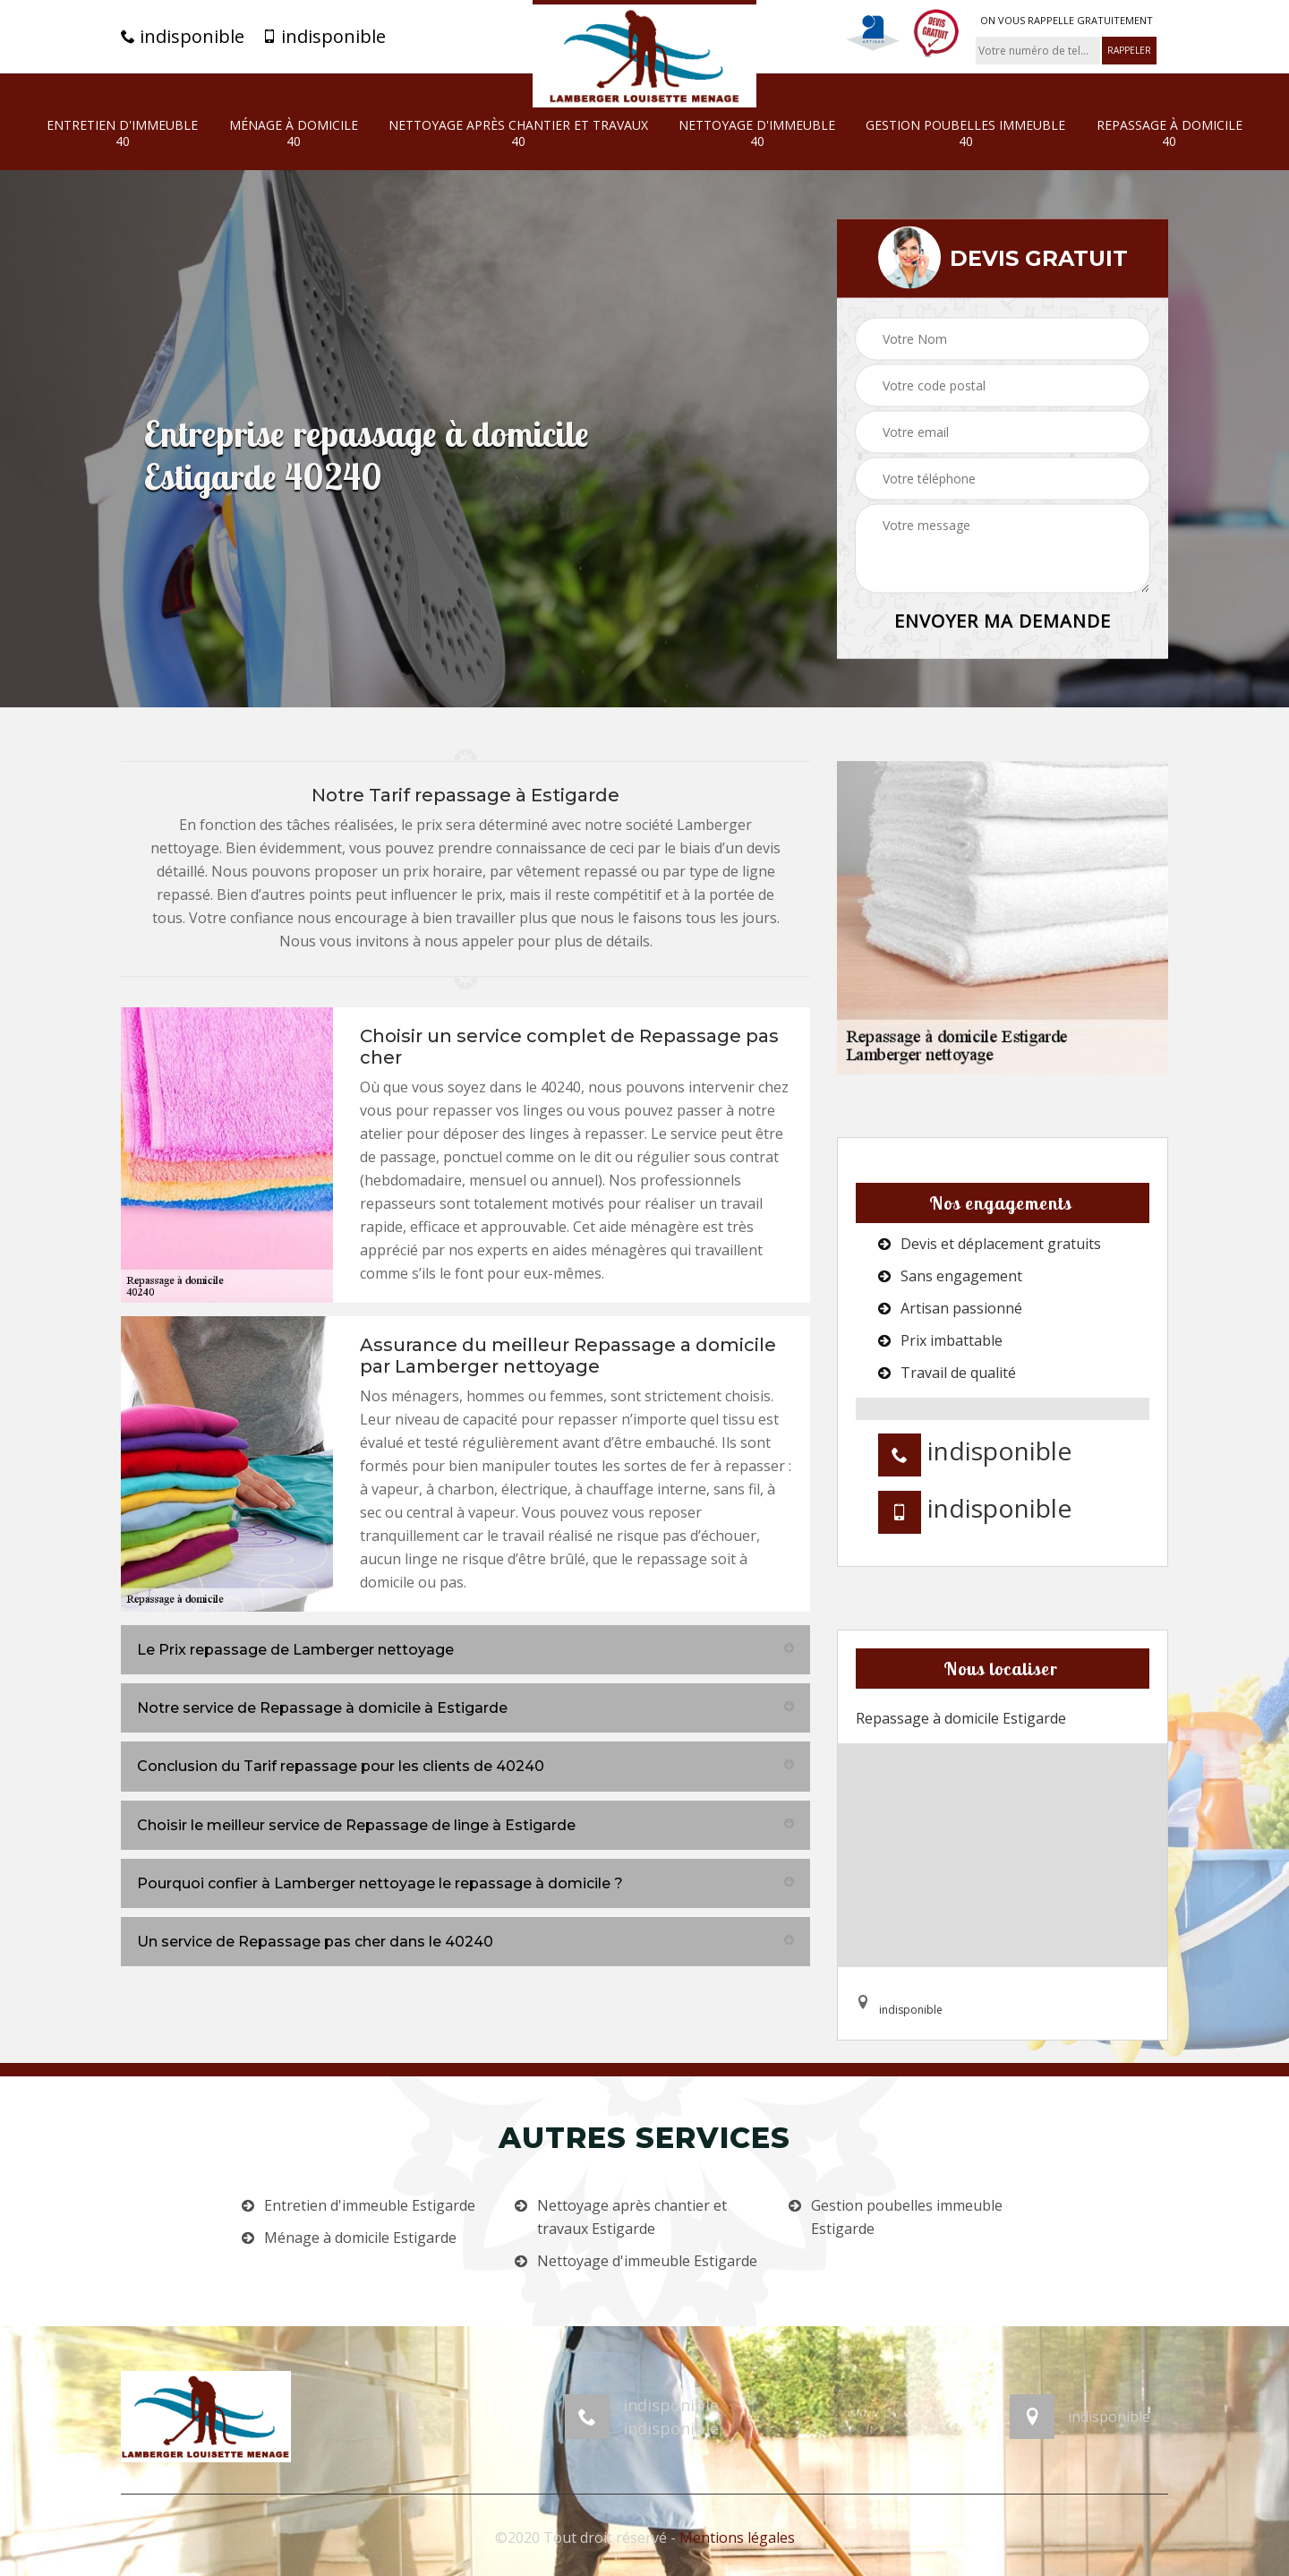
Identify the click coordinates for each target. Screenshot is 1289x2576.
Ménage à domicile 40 (293, 133)
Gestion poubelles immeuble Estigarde (907, 2216)
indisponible (182, 36)
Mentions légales (737, 2537)
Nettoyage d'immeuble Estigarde (647, 2261)
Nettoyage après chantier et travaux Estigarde (632, 2216)
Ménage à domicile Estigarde (360, 2237)
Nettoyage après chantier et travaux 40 (518, 133)
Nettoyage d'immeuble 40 (757, 133)
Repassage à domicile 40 (1169, 133)
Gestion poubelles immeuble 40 (965, 133)
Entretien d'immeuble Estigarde (369, 2205)
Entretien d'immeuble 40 (122, 133)
